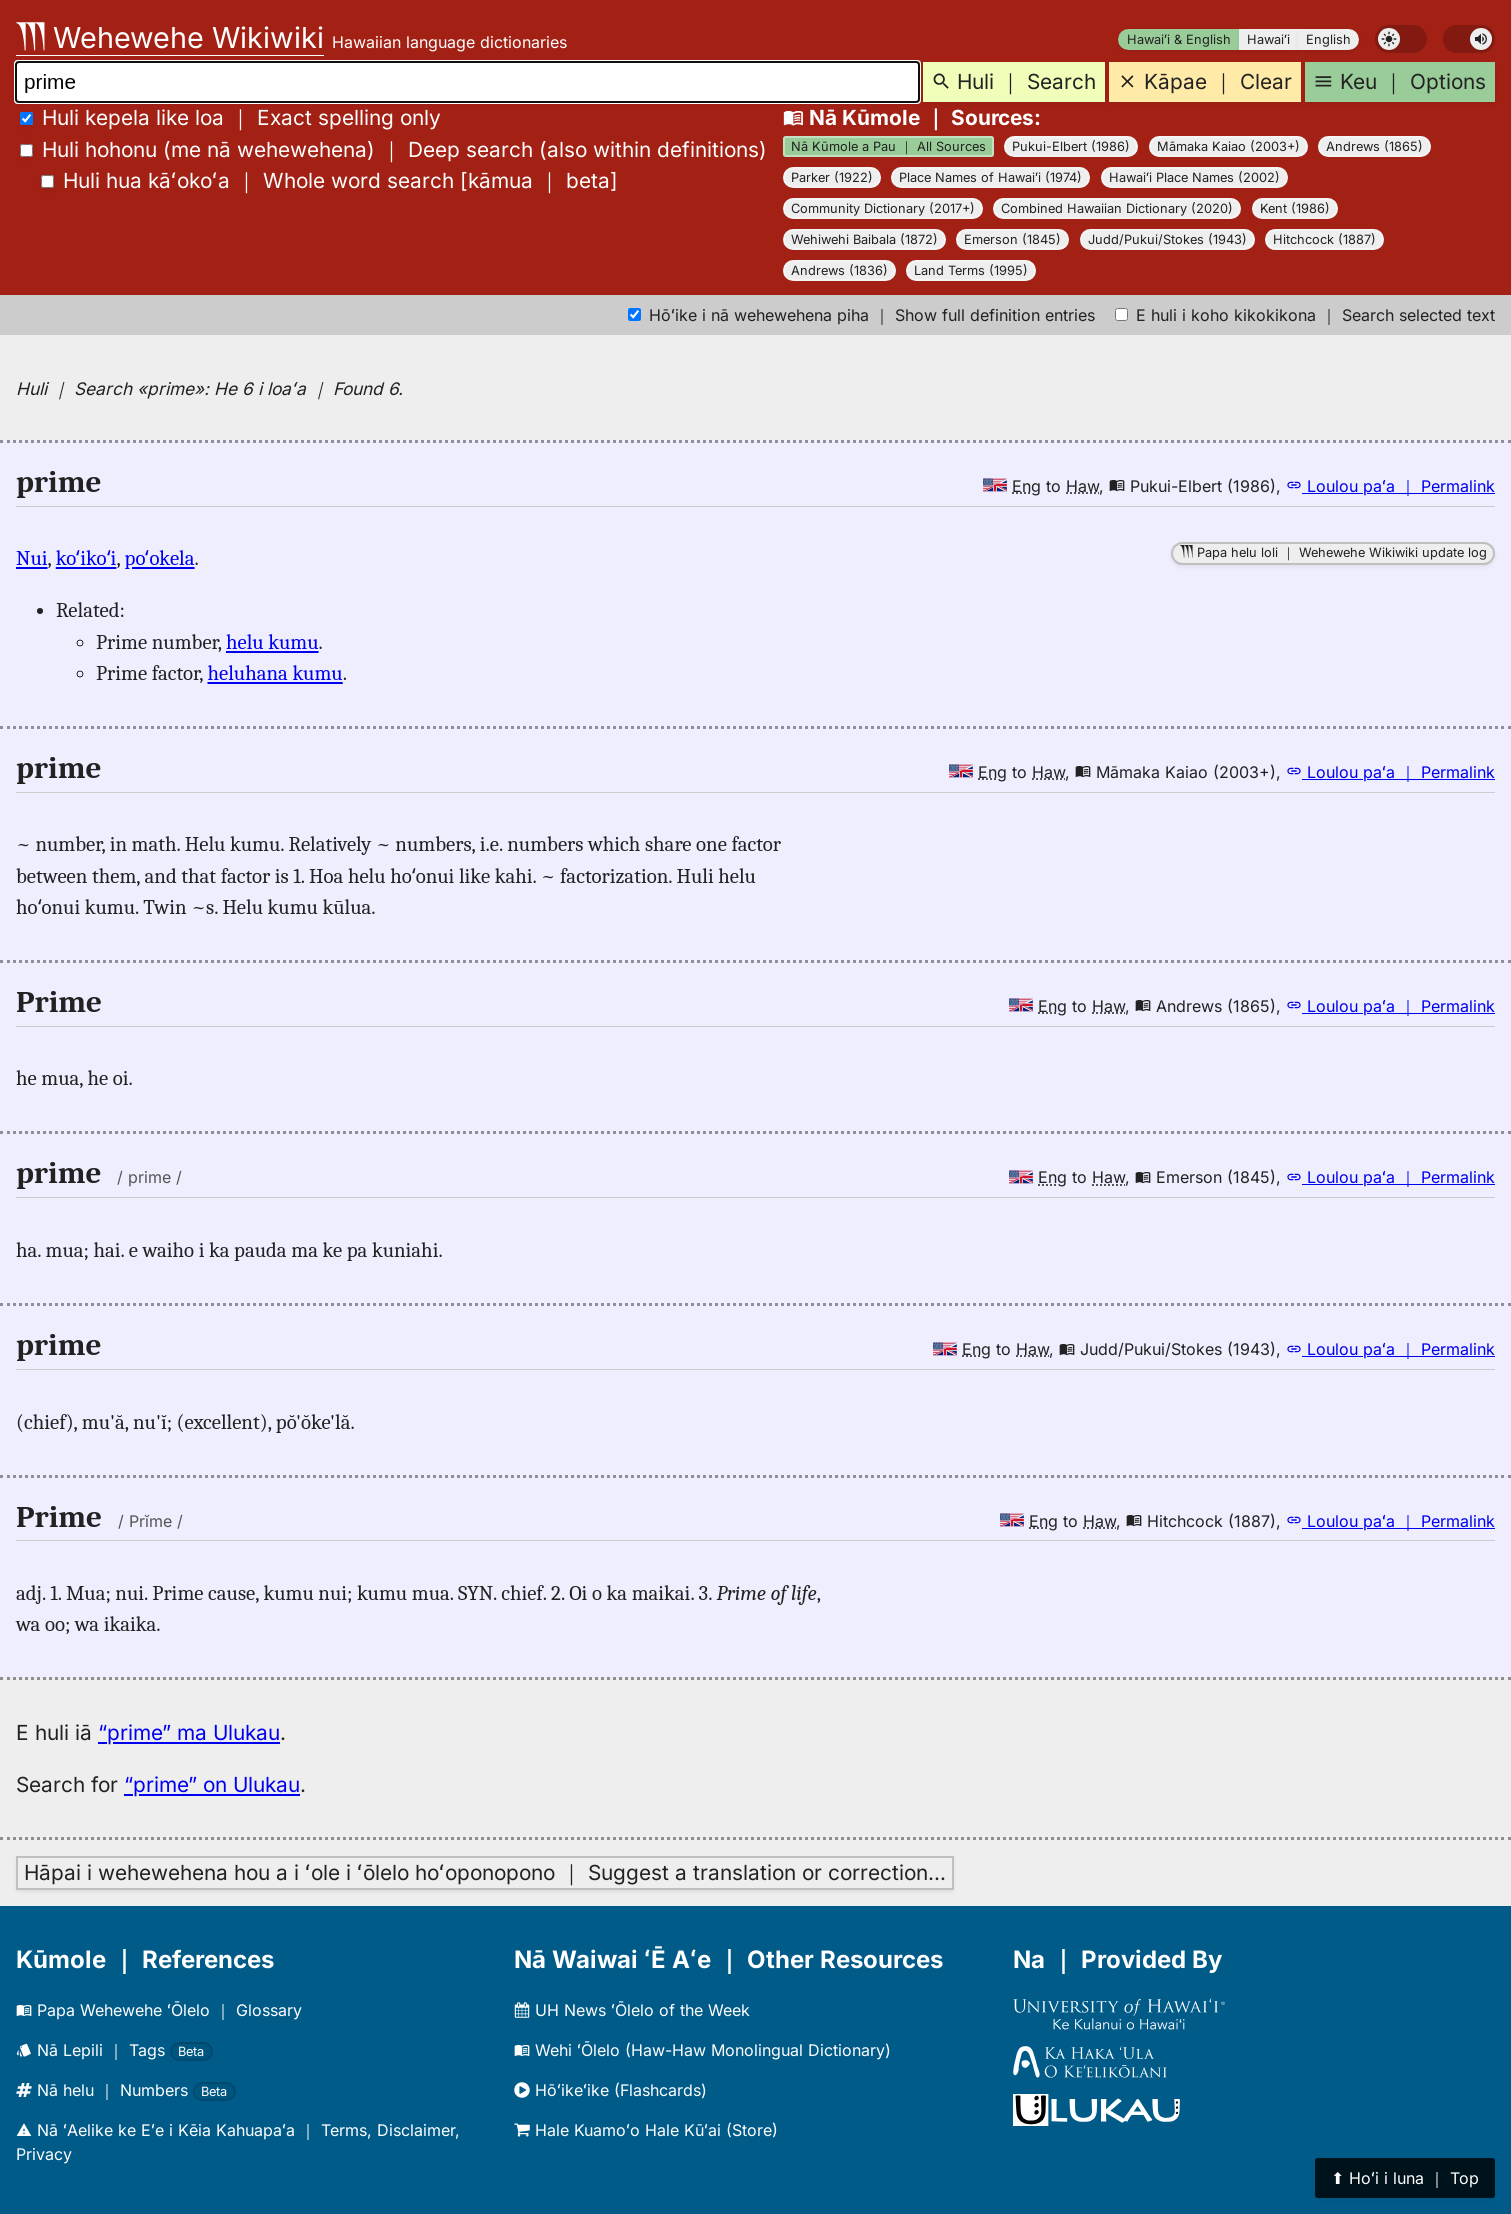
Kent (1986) (1295, 208)
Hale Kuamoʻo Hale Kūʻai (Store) (646, 2130)
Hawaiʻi (1268, 39)
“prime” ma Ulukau (189, 1732)
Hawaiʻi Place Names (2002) (1194, 177)
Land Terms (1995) (971, 270)
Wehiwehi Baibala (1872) (864, 239)
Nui (32, 558)
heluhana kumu (275, 673)
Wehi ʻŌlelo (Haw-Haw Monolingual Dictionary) (702, 2050)
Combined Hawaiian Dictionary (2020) (1117, 208)
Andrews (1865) (1374, 146)
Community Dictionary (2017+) (883, 208)
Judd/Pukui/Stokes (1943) (1167, 239)
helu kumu (272, 642)
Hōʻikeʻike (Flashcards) (610, 2090)
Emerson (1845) (1012, 239)
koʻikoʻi (86, 558)
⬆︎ (1405, 2178)
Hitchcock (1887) (1324, 239)
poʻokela (160, 558)
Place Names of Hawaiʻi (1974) (990, 177)
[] (329, 180)
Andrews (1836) (839, 270)
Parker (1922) (832, 177)
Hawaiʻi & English (1179, 39)
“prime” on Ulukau (212, 1784)
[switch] (1401, 39)
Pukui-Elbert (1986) (1071, 146)
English (1328, 39)
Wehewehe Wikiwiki (170, 37)
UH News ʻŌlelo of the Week (632, 2010)
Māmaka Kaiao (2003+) (1228, 146)
